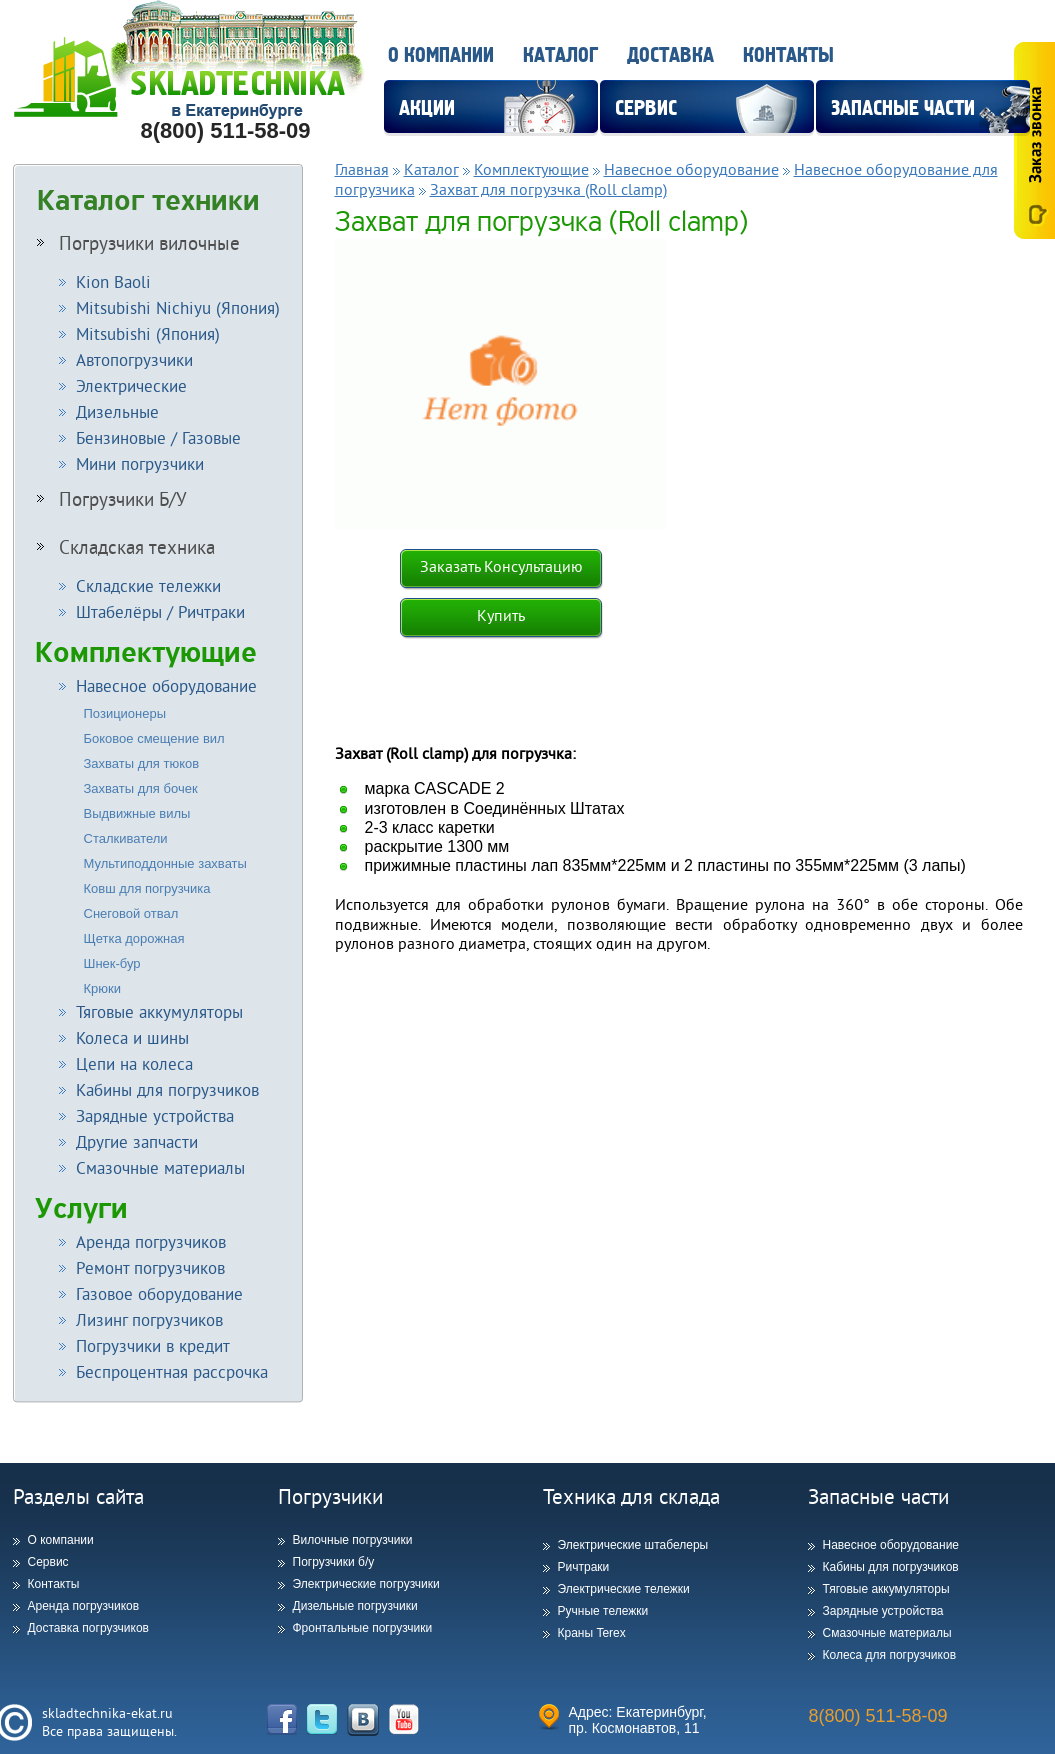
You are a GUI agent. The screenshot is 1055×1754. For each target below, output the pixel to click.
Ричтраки (584, 1567)
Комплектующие (146, 652)
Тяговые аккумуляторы (886, 1589)
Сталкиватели (126, 838)
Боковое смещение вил (154, 738)
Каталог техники (148, 201)
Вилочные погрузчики (353, 1540)
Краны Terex (592, 1633)
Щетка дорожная (134, 938)
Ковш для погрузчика (147, 888)
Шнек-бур (112, 963)
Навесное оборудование (691, 169)
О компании (441, 55)
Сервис (48, 1562)
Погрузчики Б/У (112, 499)
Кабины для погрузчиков (891, 1567)
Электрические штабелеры (633, 1545)
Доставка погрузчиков (88, 1628)
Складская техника (126, 547)
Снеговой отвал (131, 913)
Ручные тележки (603, 1611)
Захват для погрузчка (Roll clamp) (548, 189)
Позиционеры (125, 713)
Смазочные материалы (887, 1633)
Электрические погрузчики (366, 1584)
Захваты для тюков (142, 763)
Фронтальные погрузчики (363, 1628)
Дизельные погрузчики (355, 1606)
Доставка (670, 55)
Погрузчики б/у (334, 1562)
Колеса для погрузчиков (890, 1655)
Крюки (103, 988)
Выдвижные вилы (137, 813)
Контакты (788, 55)
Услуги (81, 1208)
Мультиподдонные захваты (165, 863)
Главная (362, 169)
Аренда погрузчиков (84, 1606)
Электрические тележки (624, 1589)
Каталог (560, 55)
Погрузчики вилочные (138, 243)
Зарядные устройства (883, 1611)
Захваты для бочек (141, 788)
